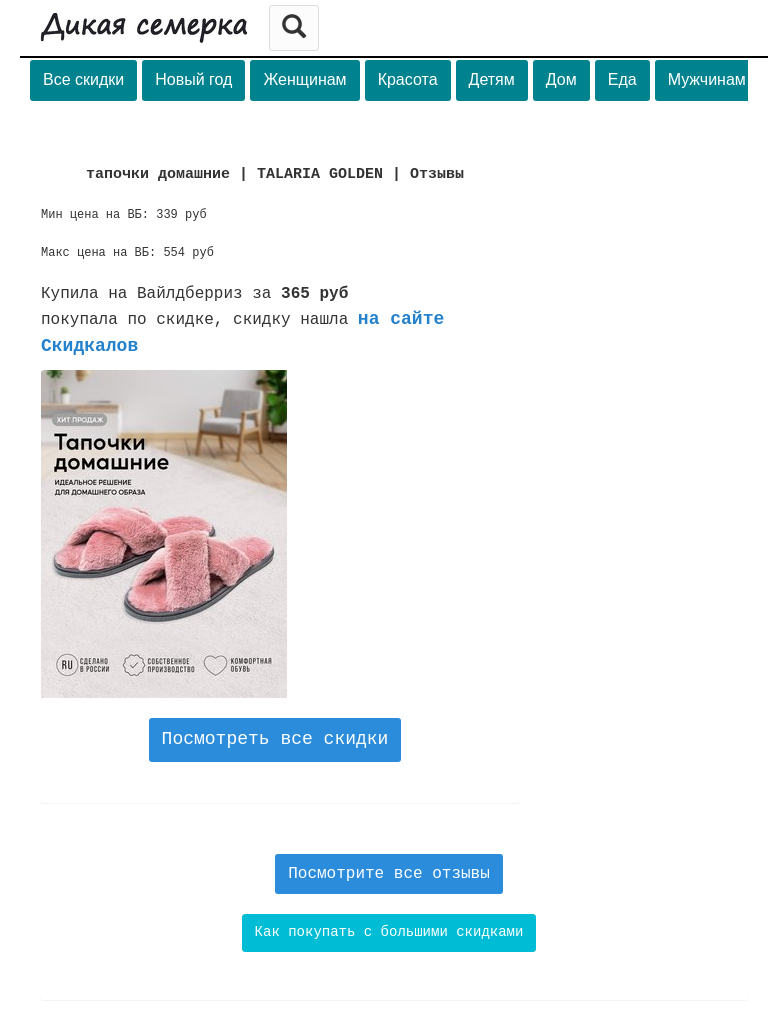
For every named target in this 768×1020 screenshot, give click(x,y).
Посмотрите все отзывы (389, 874)
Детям (492, 79)
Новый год (193, 79)
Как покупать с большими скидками (389, 932)
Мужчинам (707, 79)
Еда (622, 79)
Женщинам (304, 79)
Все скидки (83, 79)
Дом (561, 79)
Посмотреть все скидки (275, 739)
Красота (408, 79)
